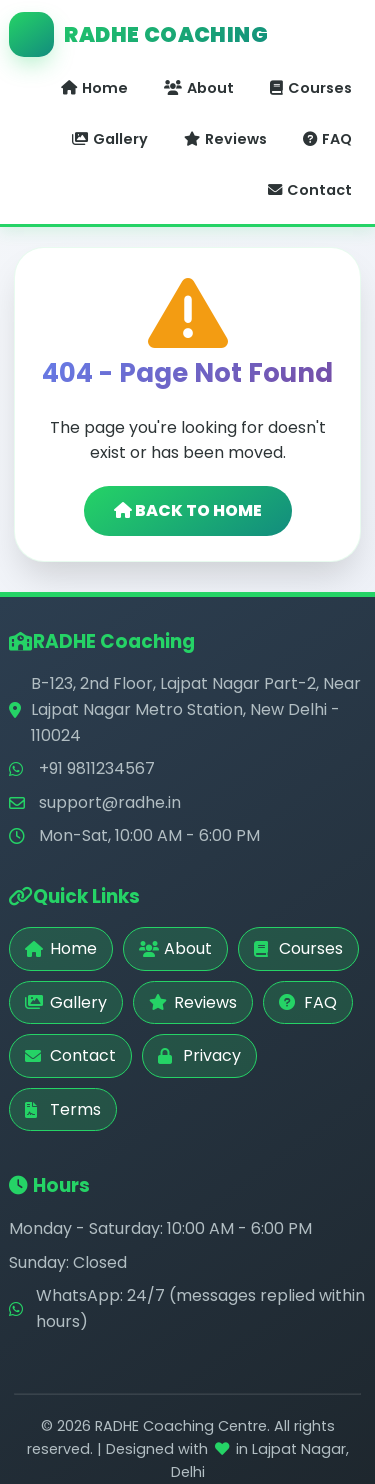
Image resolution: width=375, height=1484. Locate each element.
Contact (310, 190)
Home (94, 88)
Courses (311, 88)
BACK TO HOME (188, 510)
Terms (63, 1109)
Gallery (110, 139)
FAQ (327, 139)
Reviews (225, 139)
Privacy (199, 1055)
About (199, 88)
